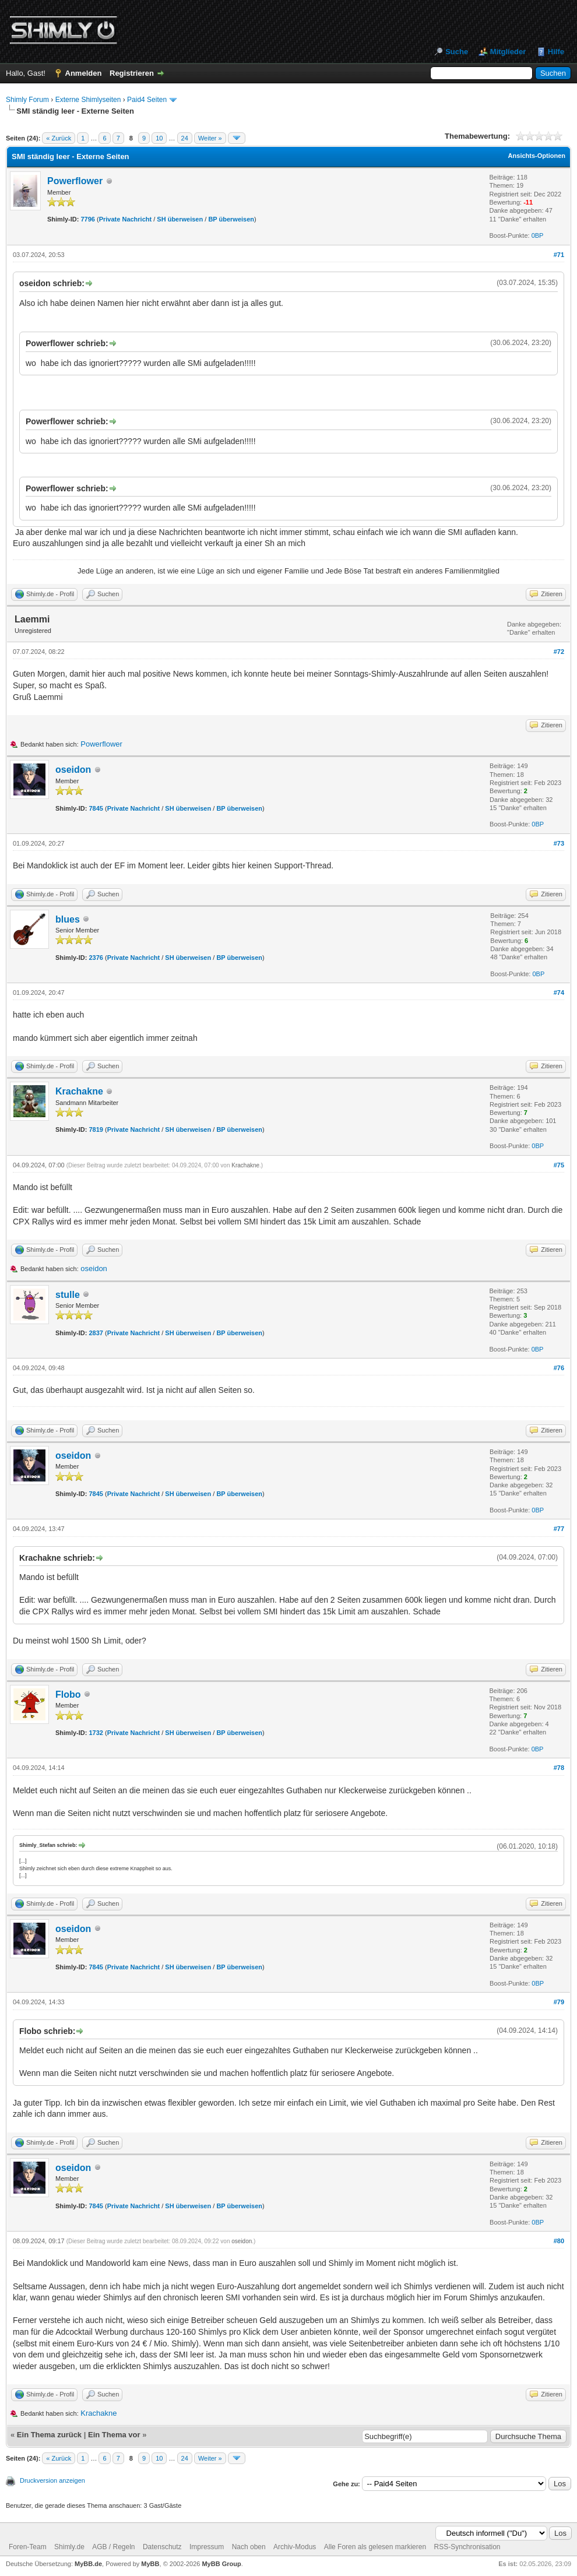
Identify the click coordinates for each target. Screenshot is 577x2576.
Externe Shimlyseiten (88, 100)
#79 (559, 2001)
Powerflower (75, 181)
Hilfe (556, 51)
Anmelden (83, 73)
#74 (559, 992)
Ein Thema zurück (49, 2434)
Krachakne (79, 1091)
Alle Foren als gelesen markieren (375, 2547)
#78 (559, 1767)
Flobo (68, 1694)
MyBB (150, 2563)
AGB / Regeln (113, 2547)
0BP (538, 235)
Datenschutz (162, 2547)
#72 (559, 651)
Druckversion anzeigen (52, 2480)
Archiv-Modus (294, 2547)
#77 (559, 1528)
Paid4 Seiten (147, 100)
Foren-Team (28, 2547)
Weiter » (210, 138)
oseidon (73, 770)
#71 (559, 254)
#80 (559, 2240)
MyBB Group (221, 2563)
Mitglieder (508, 51)
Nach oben (249, 2547)
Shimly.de (69, 2547)
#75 (559, 1165)
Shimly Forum (27, 100)
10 (159, 138)
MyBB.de (88, 2563)
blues (67, 919)
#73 (559, 843)
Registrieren (132, 73)
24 (184, 138)
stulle (67, 1295)
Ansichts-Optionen (536, 155)
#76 (559, 1367)
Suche (456, 51)
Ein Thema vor (114, 2434)
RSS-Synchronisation (467, 2547)
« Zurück (58, 138)
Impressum (206, 2547)
